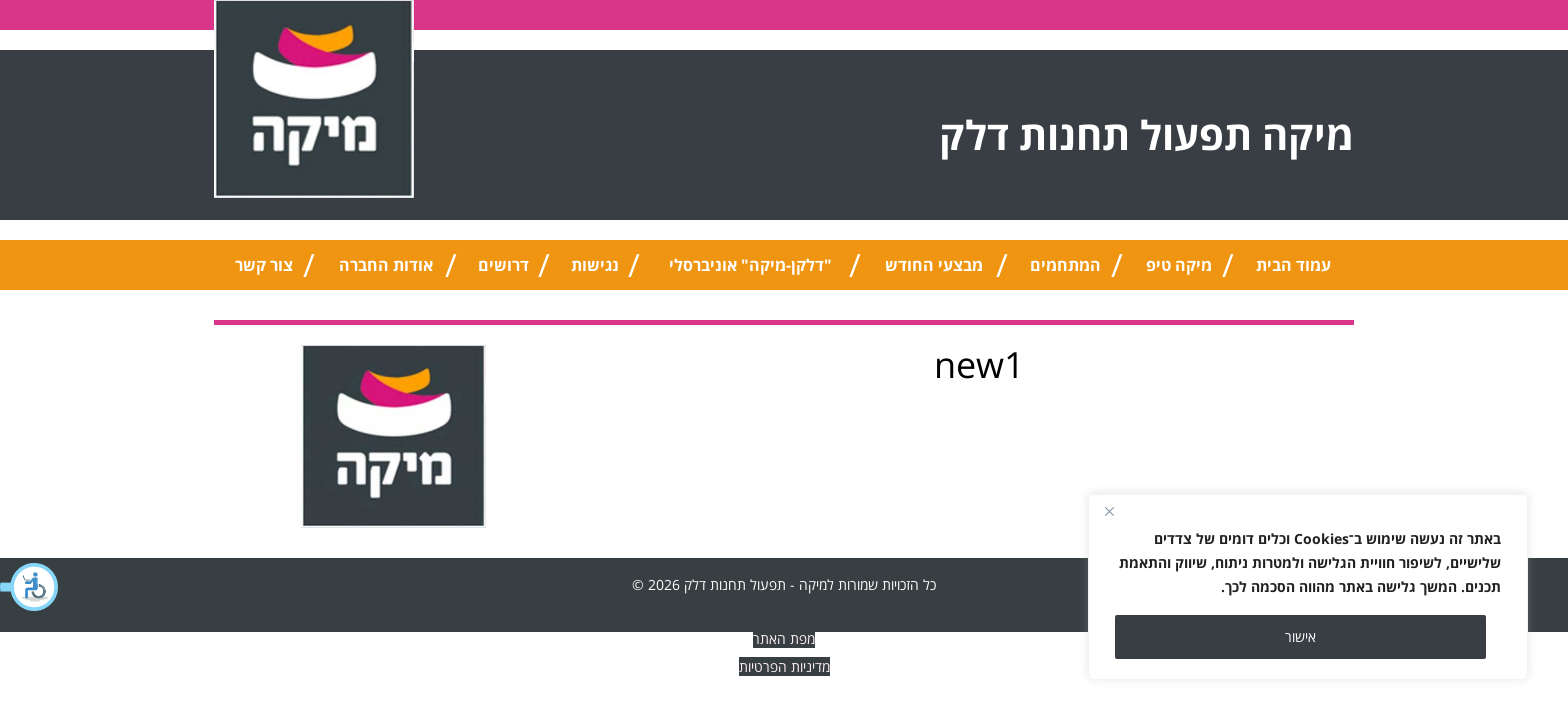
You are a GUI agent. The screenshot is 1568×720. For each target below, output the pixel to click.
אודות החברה (386, 265)
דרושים (503, 265)
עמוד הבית (1293, 265)
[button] (30, 587)
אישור (1300, 636)
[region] (1308, 587)
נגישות (595, 265)
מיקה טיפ (1179, 265)
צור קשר (264, 265)
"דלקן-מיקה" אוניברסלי (750, 265)
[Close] (1109, 511)
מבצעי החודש (934, 265)
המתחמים (1065, 265)
